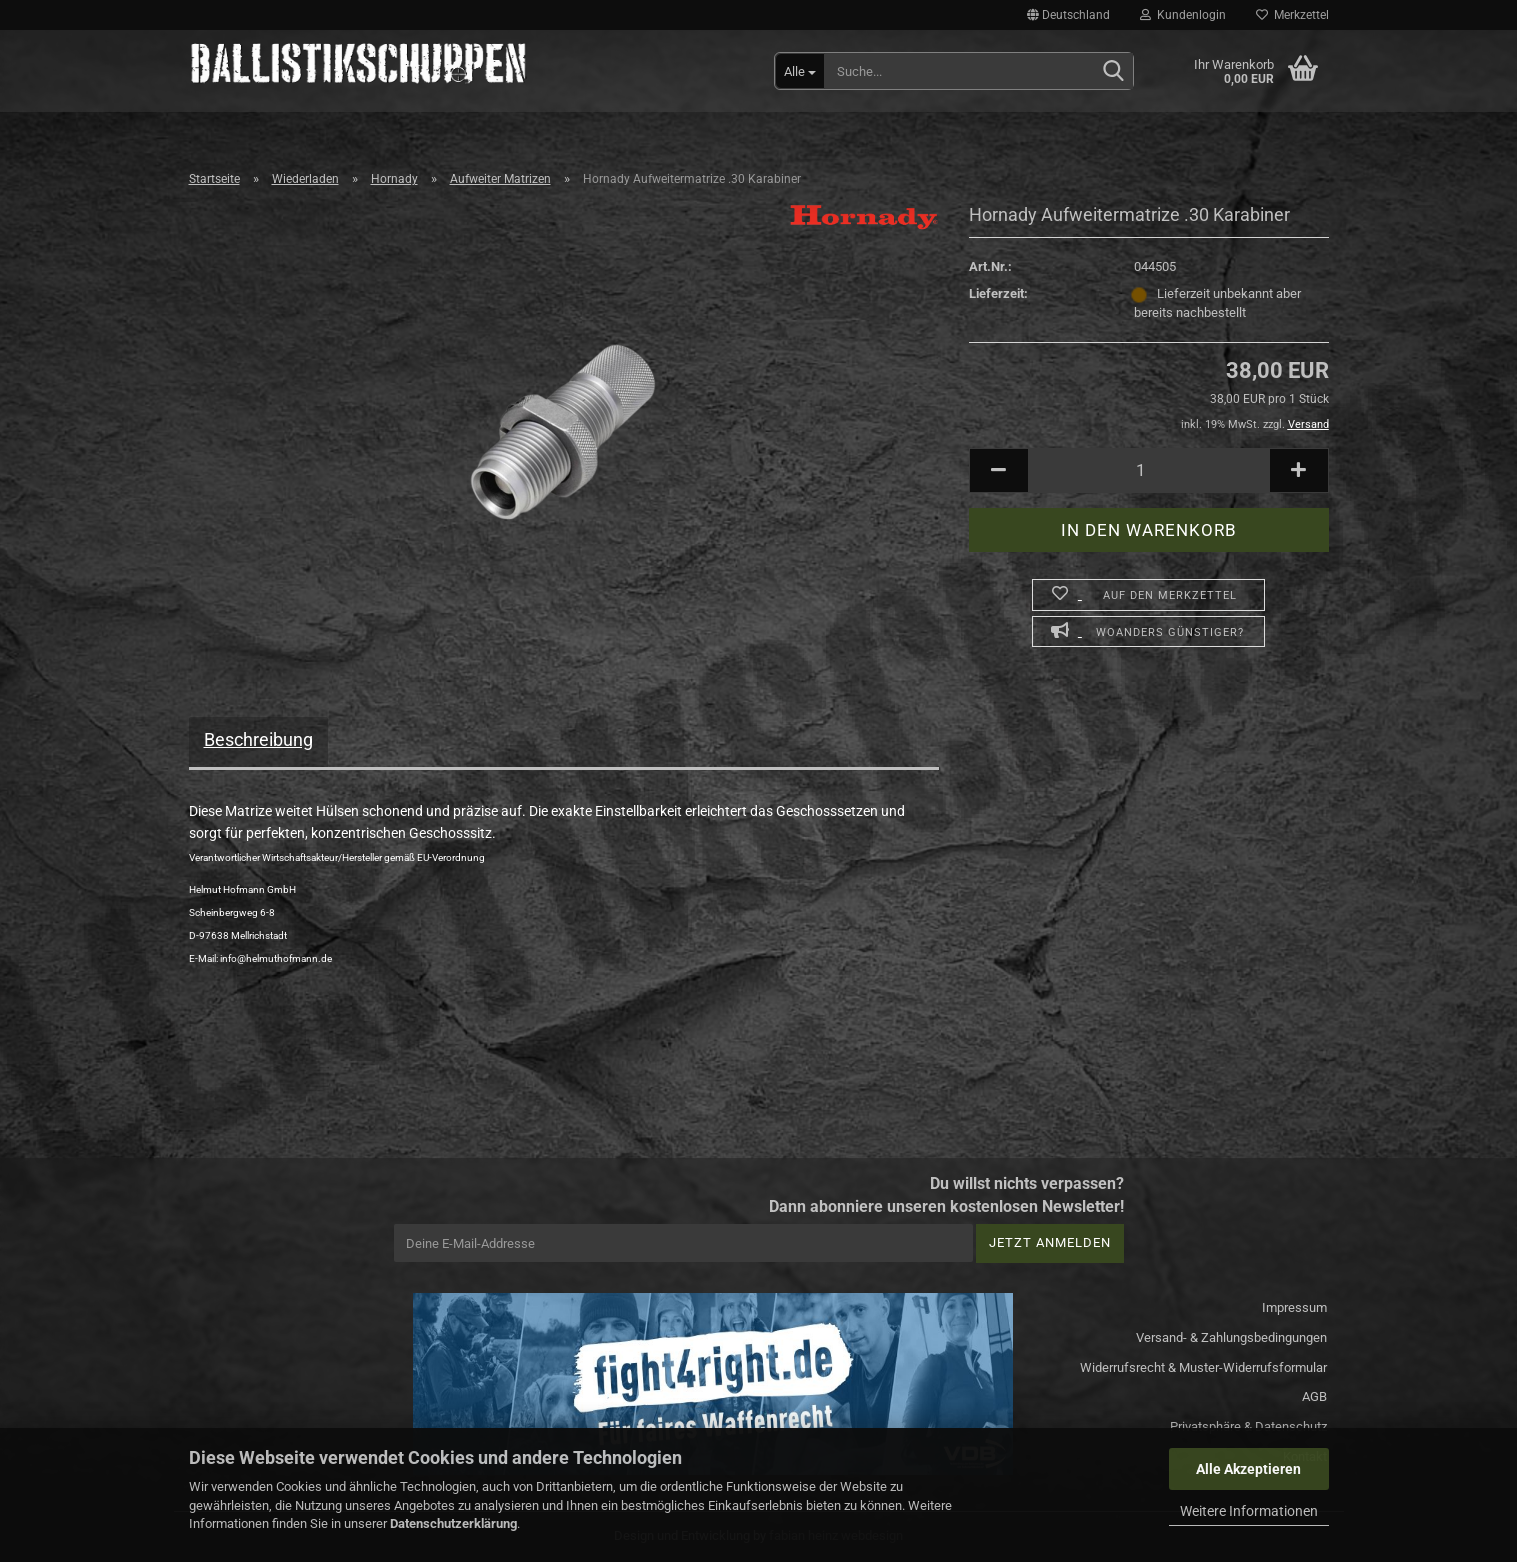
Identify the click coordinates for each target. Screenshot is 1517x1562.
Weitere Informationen (1249, 1511)
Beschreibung (258, 739)
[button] (1068, 15)
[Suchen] (1114, 72)
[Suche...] (800, 71)
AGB (1314, 1396)
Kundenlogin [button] (1183, 15)
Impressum (1294, 1307)
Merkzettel (1292, 15)
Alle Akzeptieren (1248, 1469)
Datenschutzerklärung (453, 1523)
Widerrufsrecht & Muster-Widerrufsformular (1203, 1367)
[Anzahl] (1149, 470)
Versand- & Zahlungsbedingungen (1231, 1337)
